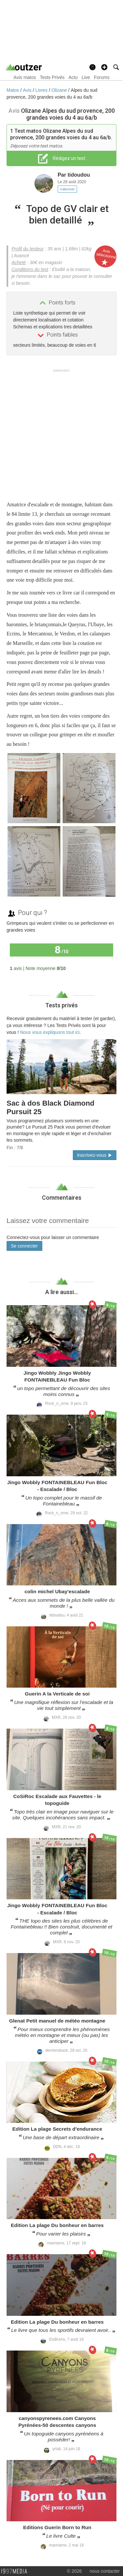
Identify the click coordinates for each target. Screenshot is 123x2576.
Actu (73, 77)
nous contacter (105, 2571)
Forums (101, 77)
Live (86, 77)
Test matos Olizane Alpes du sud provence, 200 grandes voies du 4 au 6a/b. (61, 134)
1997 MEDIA (16, 2571)
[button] (104, 67)
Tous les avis (96, 968)
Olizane (59, 90)
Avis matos (24, 77)
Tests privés (61, 1005)
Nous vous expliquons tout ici (49, 1032)
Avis (28, 90)
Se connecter (24, 1246)
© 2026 (74, 2571)
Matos (13, 90)
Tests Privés (52, 77)
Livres (42, 90)
